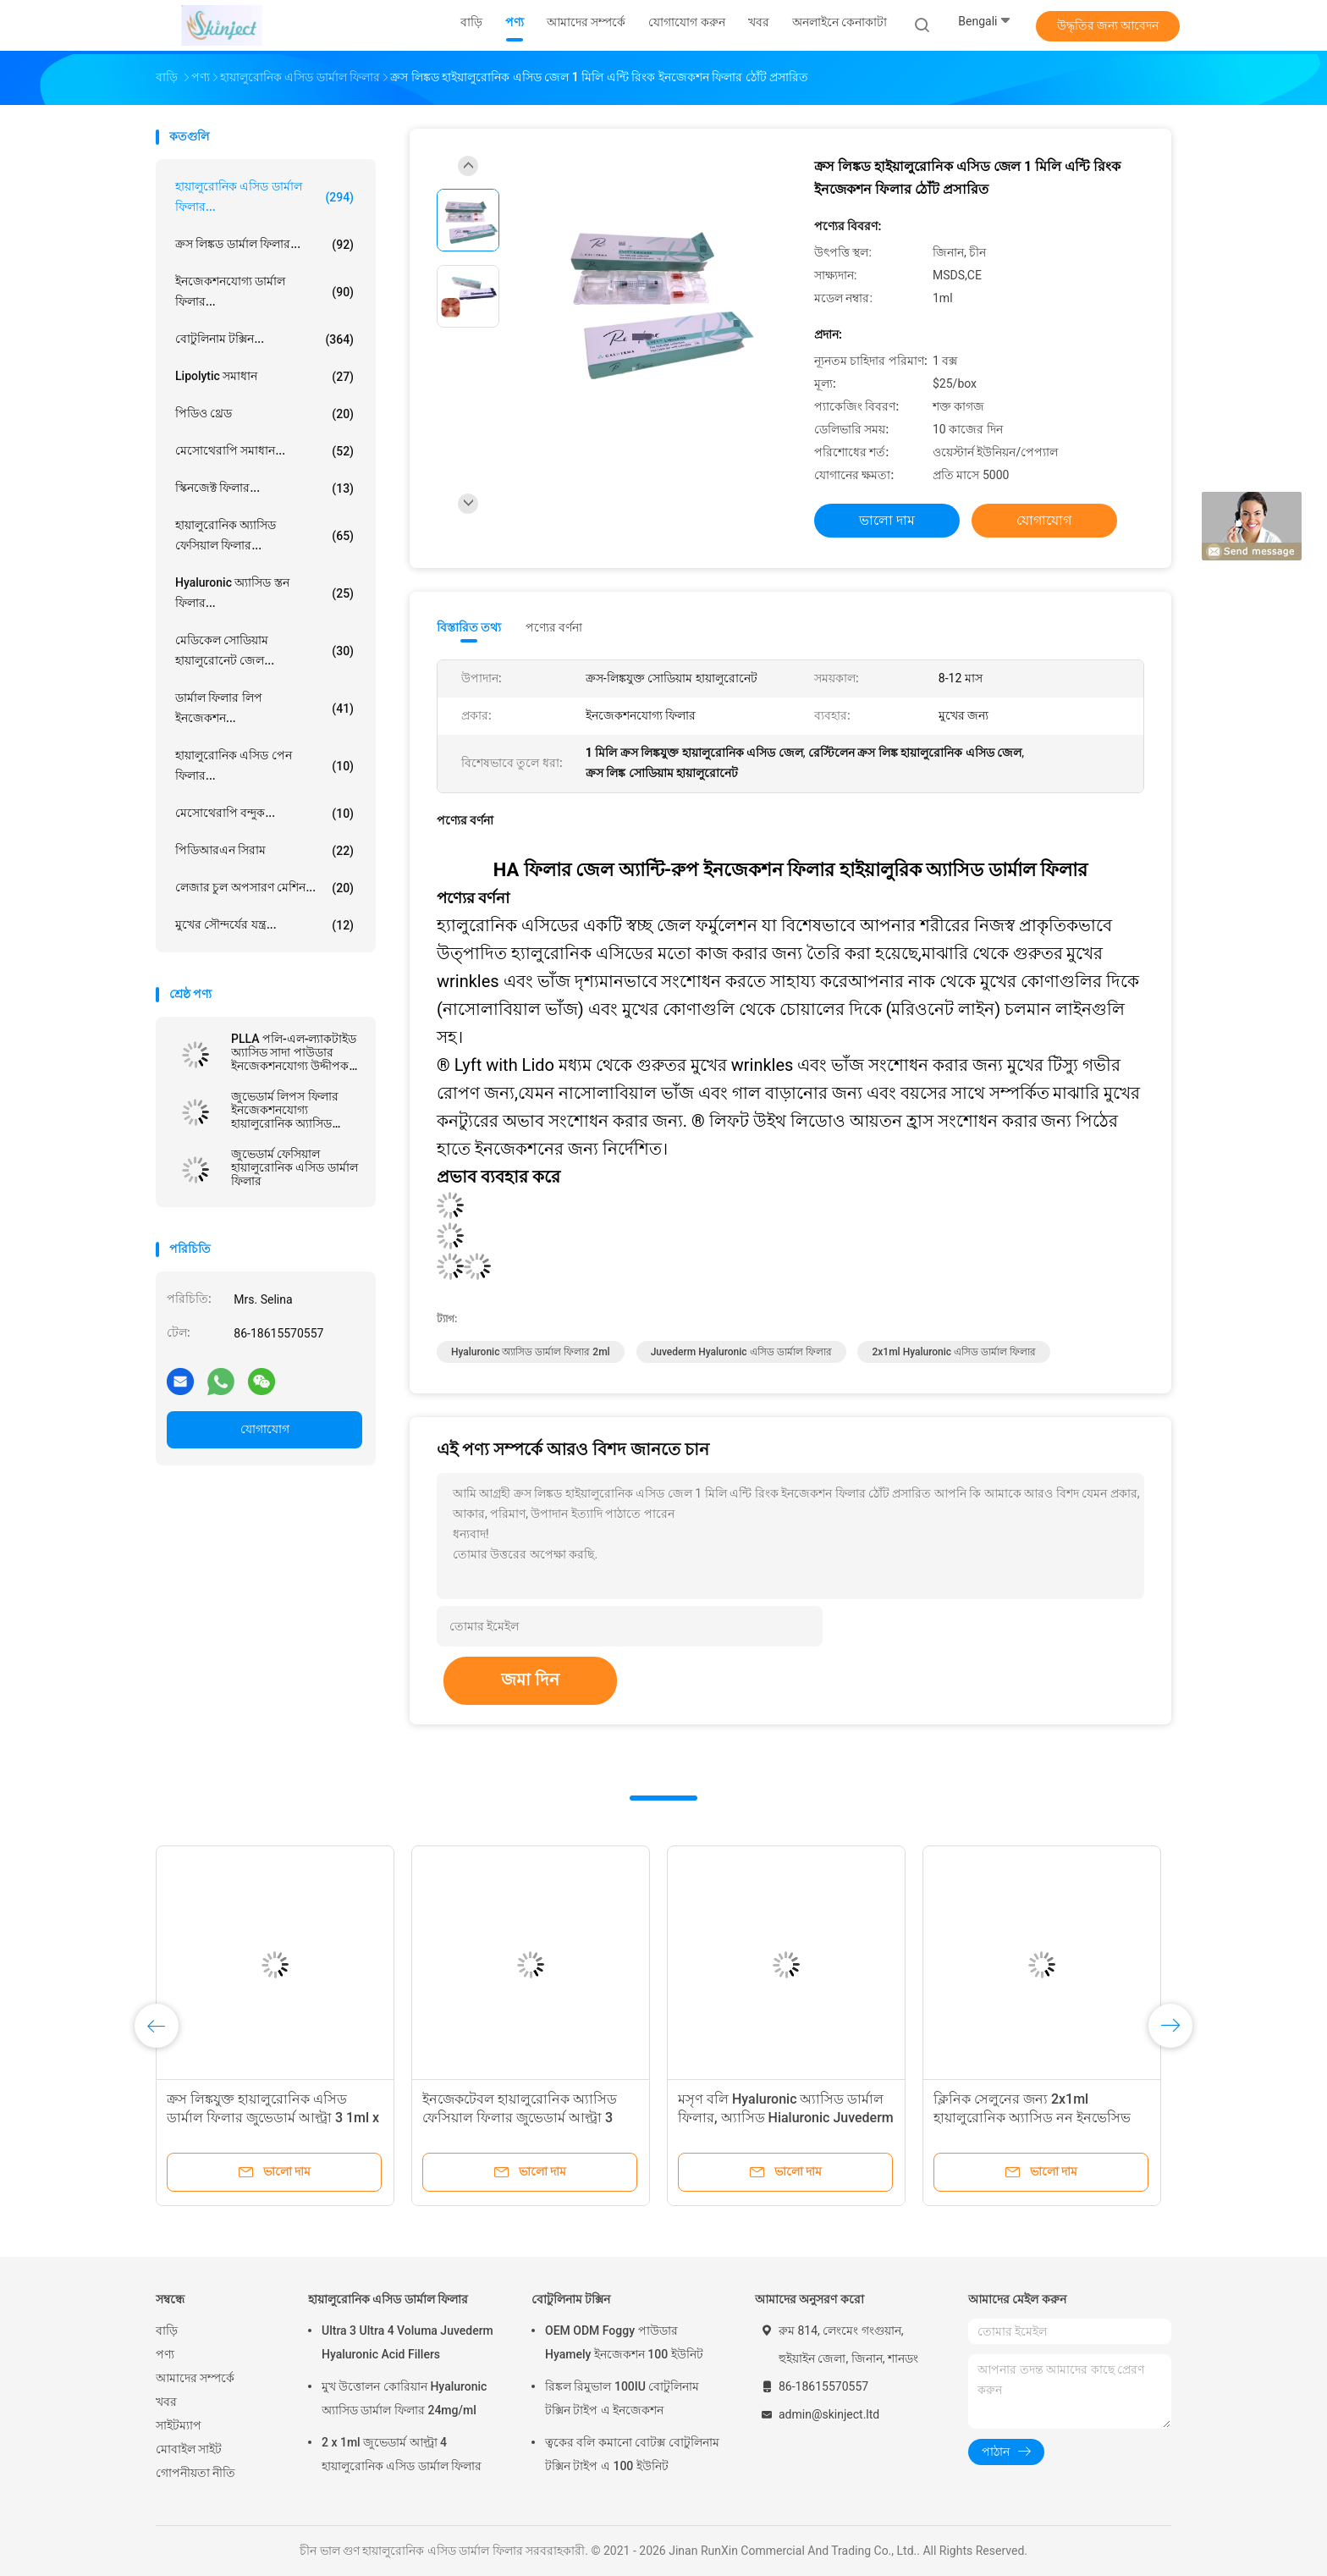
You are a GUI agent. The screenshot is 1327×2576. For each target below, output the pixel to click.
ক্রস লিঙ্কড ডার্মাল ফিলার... (264, 244)
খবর (166, 2401)
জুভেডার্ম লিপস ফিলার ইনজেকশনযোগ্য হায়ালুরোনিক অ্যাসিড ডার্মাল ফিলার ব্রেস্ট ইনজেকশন (285, 1109)
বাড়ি (167, 2330)
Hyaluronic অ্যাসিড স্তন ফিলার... (264, 593)
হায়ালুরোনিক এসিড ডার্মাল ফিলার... (264, 196)
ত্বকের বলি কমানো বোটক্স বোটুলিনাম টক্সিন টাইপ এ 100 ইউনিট (632, 2454)
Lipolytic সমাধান (264, 376)
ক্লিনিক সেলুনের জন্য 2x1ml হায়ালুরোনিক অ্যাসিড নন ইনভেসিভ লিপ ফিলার (1032, 2117)
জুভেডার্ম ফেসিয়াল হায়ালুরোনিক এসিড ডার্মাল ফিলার (294, 1167)
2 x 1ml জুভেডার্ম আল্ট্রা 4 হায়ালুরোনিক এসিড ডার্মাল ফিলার (402, 2454)
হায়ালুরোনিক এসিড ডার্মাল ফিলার (388, 2299)
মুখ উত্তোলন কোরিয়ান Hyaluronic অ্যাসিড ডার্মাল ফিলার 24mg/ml (404, 2398)
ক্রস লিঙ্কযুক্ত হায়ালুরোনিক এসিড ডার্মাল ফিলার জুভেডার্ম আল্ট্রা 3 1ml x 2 (273, 2117)
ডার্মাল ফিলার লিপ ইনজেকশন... (264, 708)
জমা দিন (530, 1679)
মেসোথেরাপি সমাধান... (264, 451)
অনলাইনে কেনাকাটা (839, 22)
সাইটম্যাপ (178, 2425)
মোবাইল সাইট (189, 2449)
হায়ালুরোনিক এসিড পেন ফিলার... (264, 765)
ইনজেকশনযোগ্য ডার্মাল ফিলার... (264, 291)
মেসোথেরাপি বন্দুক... (264, 813)
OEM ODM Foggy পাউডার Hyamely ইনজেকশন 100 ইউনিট (624, 2342)
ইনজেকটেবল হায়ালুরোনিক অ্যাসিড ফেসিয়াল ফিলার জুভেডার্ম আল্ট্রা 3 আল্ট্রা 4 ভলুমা (519, 2117)
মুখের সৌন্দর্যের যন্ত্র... (264, 925)
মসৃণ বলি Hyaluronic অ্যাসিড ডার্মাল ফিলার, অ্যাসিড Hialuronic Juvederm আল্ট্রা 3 (786, 2117)
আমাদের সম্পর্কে (195, 2378)
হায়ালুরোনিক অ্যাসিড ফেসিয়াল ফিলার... (264, 535)
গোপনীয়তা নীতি (195, 2472)
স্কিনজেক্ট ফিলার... (264, 488)
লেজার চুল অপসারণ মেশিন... (264, 888)
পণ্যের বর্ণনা (554, 627)
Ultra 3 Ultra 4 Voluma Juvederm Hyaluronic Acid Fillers (407, 2342)
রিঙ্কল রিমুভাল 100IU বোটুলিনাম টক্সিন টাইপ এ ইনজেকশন (622, 2398)
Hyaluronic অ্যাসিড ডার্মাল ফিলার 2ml (530, 1352)
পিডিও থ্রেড (264, 413)
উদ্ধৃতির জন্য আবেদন (1108, 25)
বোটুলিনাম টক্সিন (570, 2299)
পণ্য (165, 2354)
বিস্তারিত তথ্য (469, 627)
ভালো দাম (887, 520)
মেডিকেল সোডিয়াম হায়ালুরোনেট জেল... (264, 650)
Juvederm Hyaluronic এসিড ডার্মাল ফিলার (741, 1352)
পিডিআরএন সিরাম (264, 850)
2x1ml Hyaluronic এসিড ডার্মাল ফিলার (954, 1352)
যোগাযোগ (264, 1429)
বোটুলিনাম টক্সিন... (264, 339)
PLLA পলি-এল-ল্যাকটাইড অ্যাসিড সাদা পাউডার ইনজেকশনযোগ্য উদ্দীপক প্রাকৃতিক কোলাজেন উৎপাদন (293, 1052)
